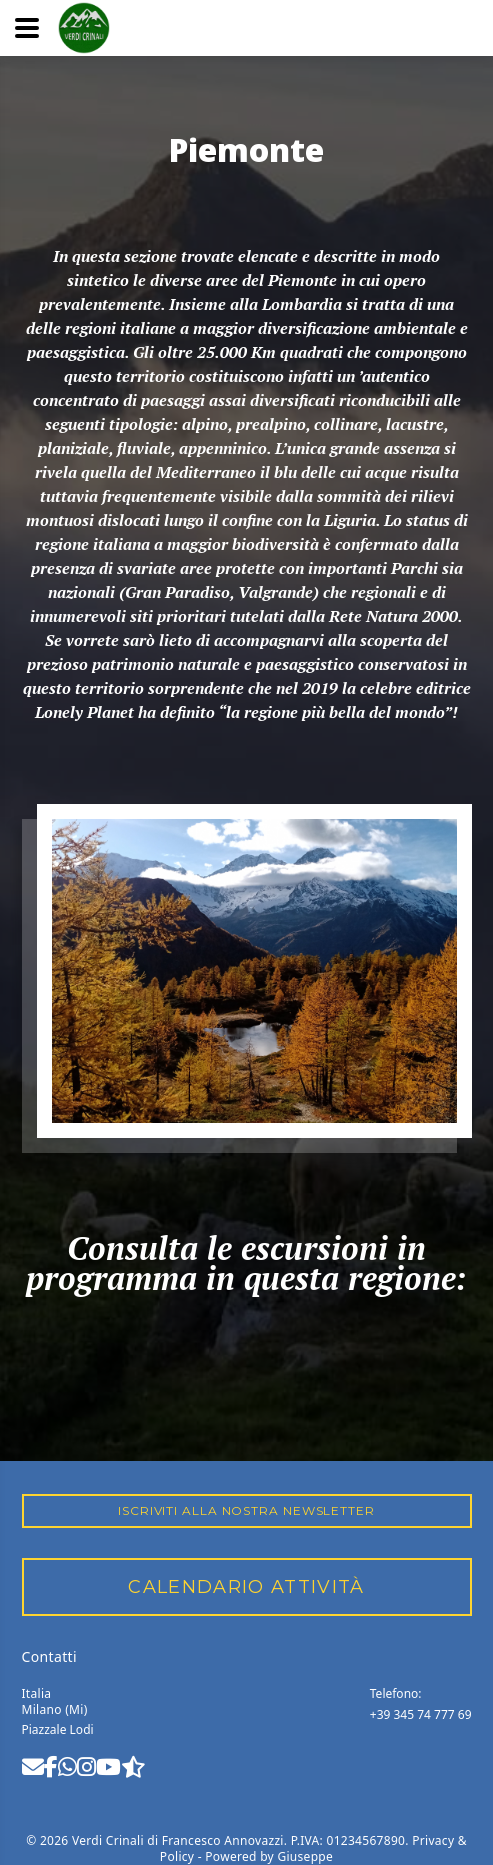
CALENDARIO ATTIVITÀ (246, 1587)
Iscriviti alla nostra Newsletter (246, 1510)
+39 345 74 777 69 (421, 1714)
